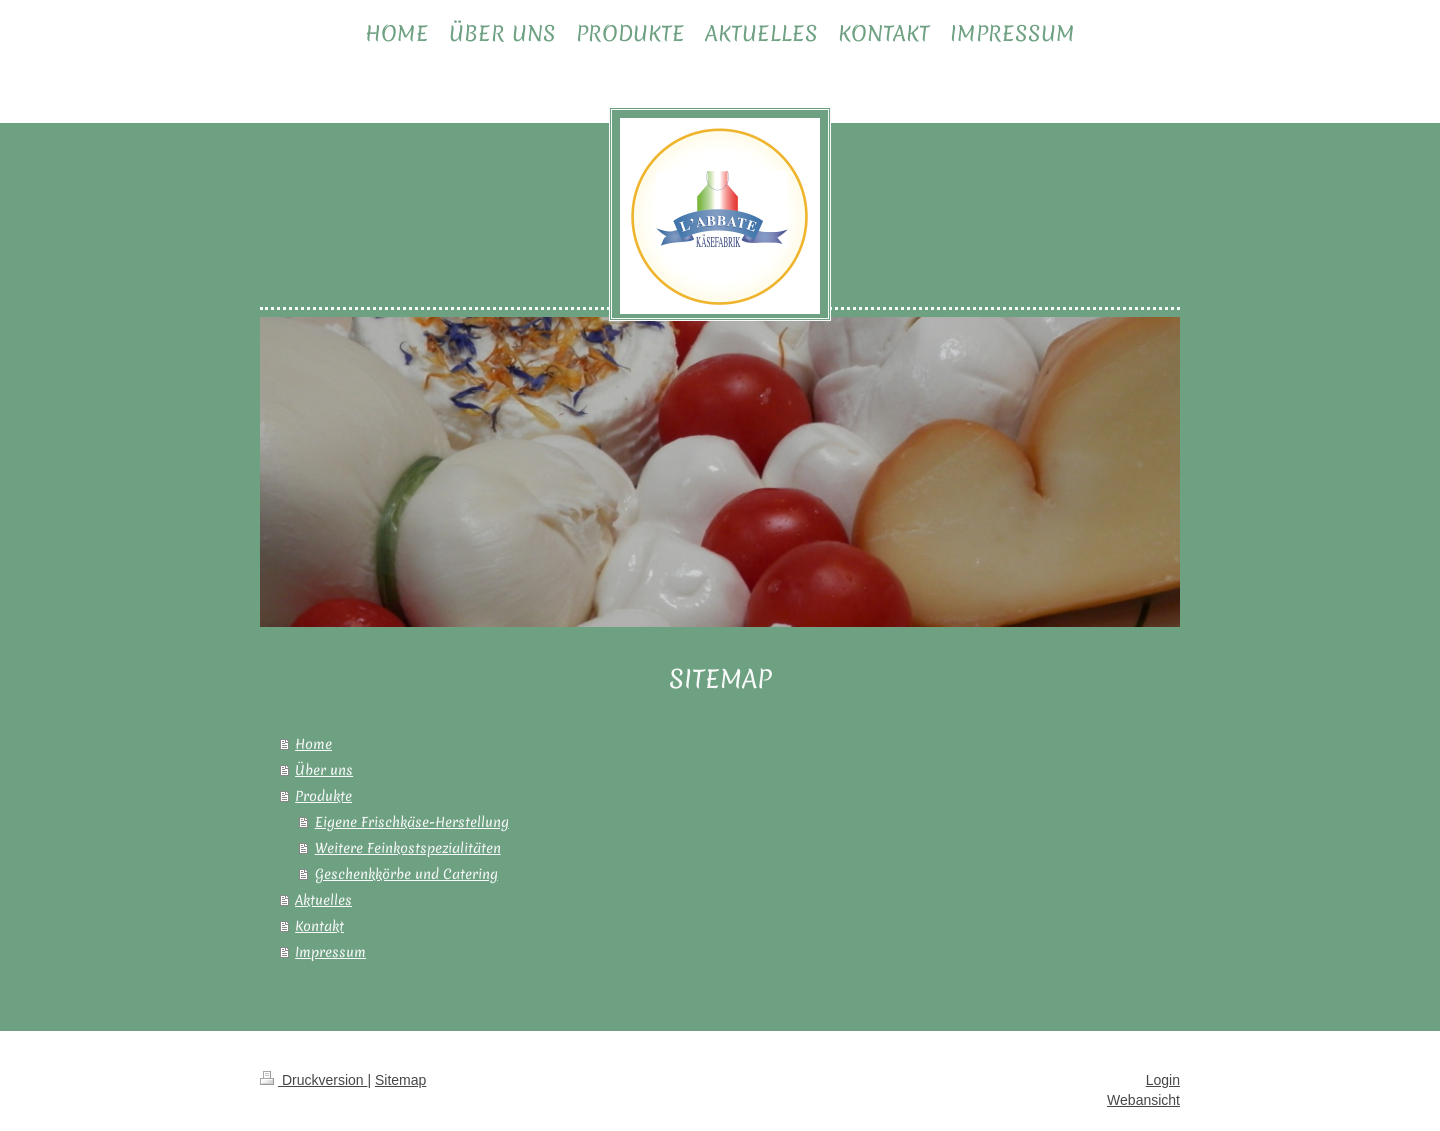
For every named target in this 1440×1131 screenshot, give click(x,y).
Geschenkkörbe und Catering (406, 874)
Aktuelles (323, 900)
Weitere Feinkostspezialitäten (408, 848)
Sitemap (400, 1080)
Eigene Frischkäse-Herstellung (412, 822)
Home (313, 744)
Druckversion (313, 1080)
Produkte (323, 796)
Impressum (330, 952)
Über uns (324, 770)
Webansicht (1143, 1100)
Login (1163, 1080)
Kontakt (319, 926)
